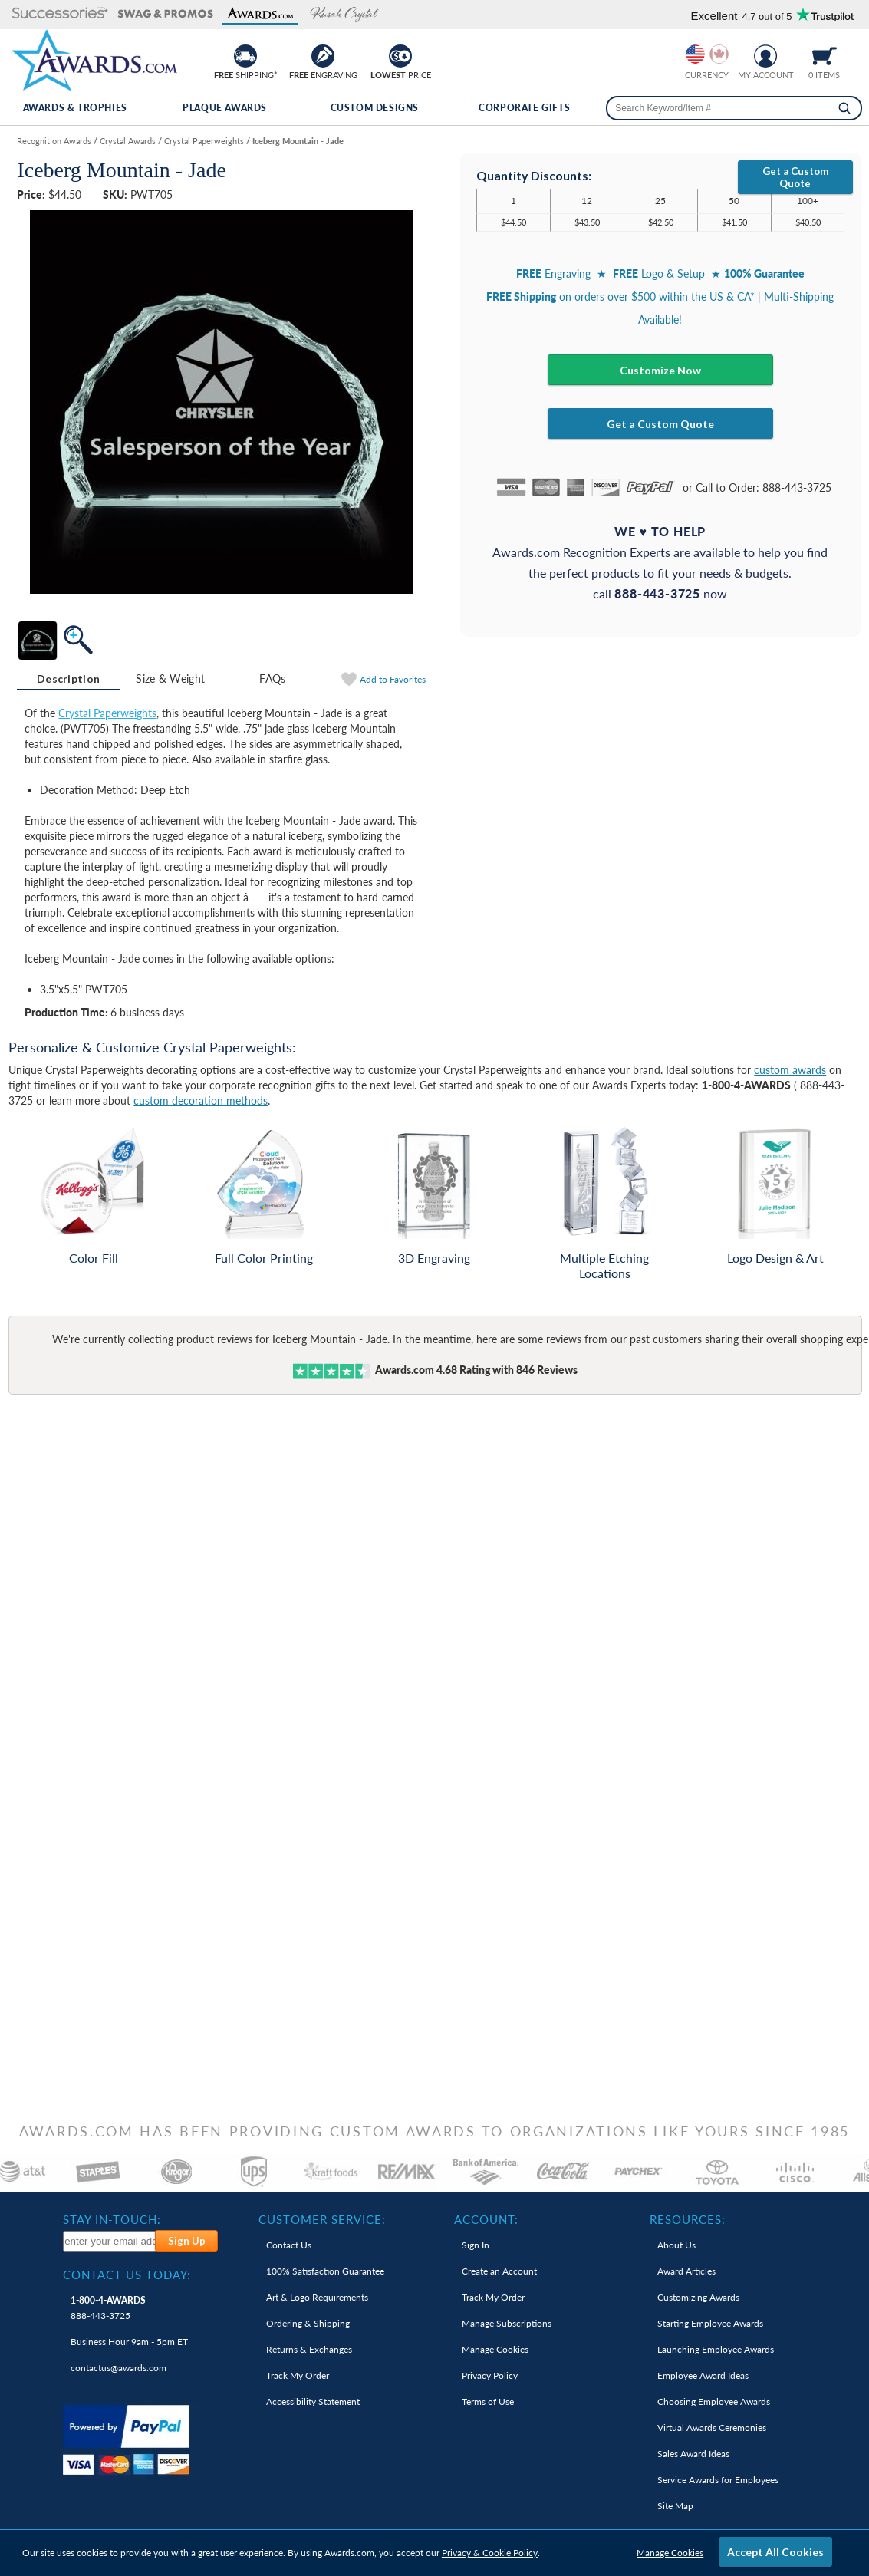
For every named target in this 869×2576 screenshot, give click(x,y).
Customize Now (660, 370)
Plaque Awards (225, 108)
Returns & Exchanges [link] (309, 2349)
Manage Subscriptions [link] (506, 2323)
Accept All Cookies (775, 2551)
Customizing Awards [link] (698, 2297)
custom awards (790, 1069)
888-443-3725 (108, 2307)
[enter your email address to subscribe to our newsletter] (109, 2241)
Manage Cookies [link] (495, 2349)
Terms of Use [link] (488, 2401)
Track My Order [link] (297, 2375)
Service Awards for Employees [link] (717, 2479)
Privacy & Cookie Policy (490, 2552)
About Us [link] (676, 2245)
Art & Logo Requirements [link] (317, 2297)
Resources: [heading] (688, 2219)
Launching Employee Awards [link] (715, 2349)
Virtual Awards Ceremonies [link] (711, 2427)
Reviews (547, 1369)
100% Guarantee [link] (325, 2271)
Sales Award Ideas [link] (693, 2453)
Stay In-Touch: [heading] (112, 2219)
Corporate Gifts (524, 108)
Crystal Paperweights (107, 713)
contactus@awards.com (118, 2367)
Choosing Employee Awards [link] (713, 2401)
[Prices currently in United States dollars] (695, 54)
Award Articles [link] (686, 2271)
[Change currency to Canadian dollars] (719, 54)
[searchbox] (734, 108)
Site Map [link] (675, 2506)
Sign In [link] (475, 2245)
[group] (707, 54)
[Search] (844, 108)
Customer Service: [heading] (322, 2219)
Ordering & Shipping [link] (308, 2323)
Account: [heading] (486, 2219)
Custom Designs (375, 108)
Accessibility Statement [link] (313, 2401)
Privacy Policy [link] (490, 2375)
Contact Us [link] (288, 2245)
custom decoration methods (200, 1100)
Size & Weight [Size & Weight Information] (170, 678)
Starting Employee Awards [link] (710, 2323)
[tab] (68, 679)
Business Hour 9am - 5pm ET (129, 2341)
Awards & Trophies (75, 108)
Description (68, 678)
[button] (60, 14)
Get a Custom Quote (795, 177)
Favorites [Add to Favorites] (393, 679)
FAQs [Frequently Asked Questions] (272, 678)
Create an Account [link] (499, 2271)
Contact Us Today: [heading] (127, 2274)
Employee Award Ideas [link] (703, 2375)
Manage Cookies (670, 2552)
